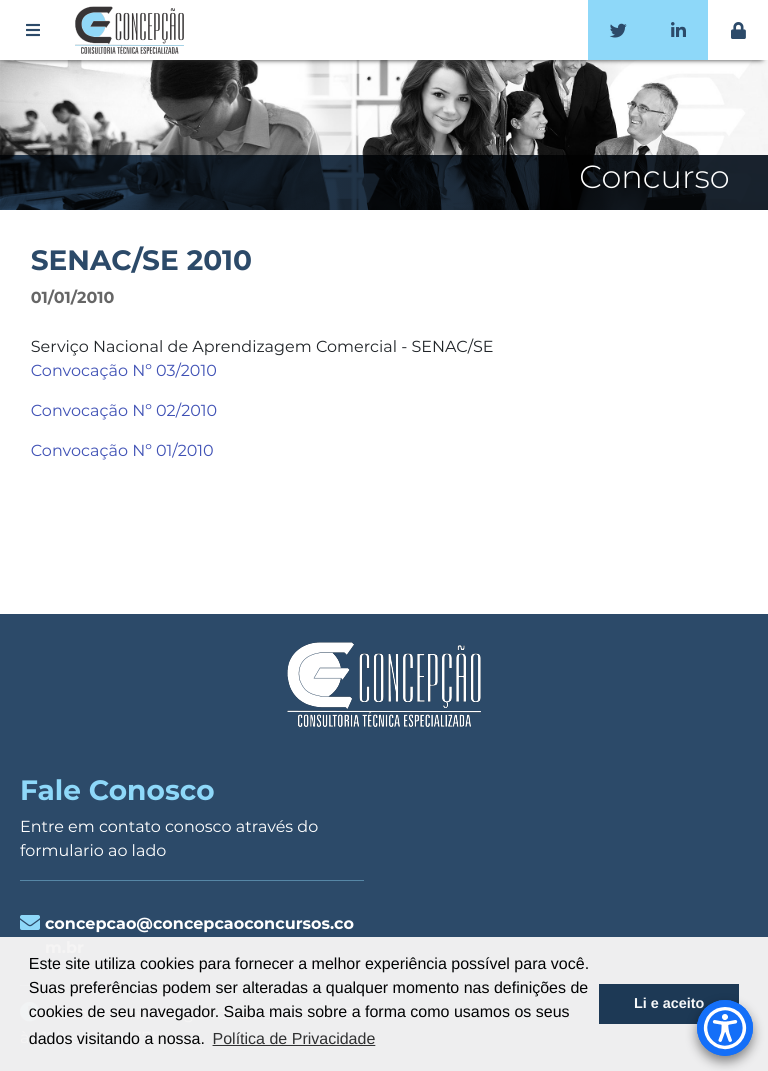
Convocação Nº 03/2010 (124, 371)
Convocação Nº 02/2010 (124, 411)
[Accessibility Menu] (725, 1028)
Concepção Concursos (133, 30)
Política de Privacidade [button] (294, 1039)
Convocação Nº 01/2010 (122, 451)
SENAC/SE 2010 (141, 261)
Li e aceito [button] (669, 1004)
